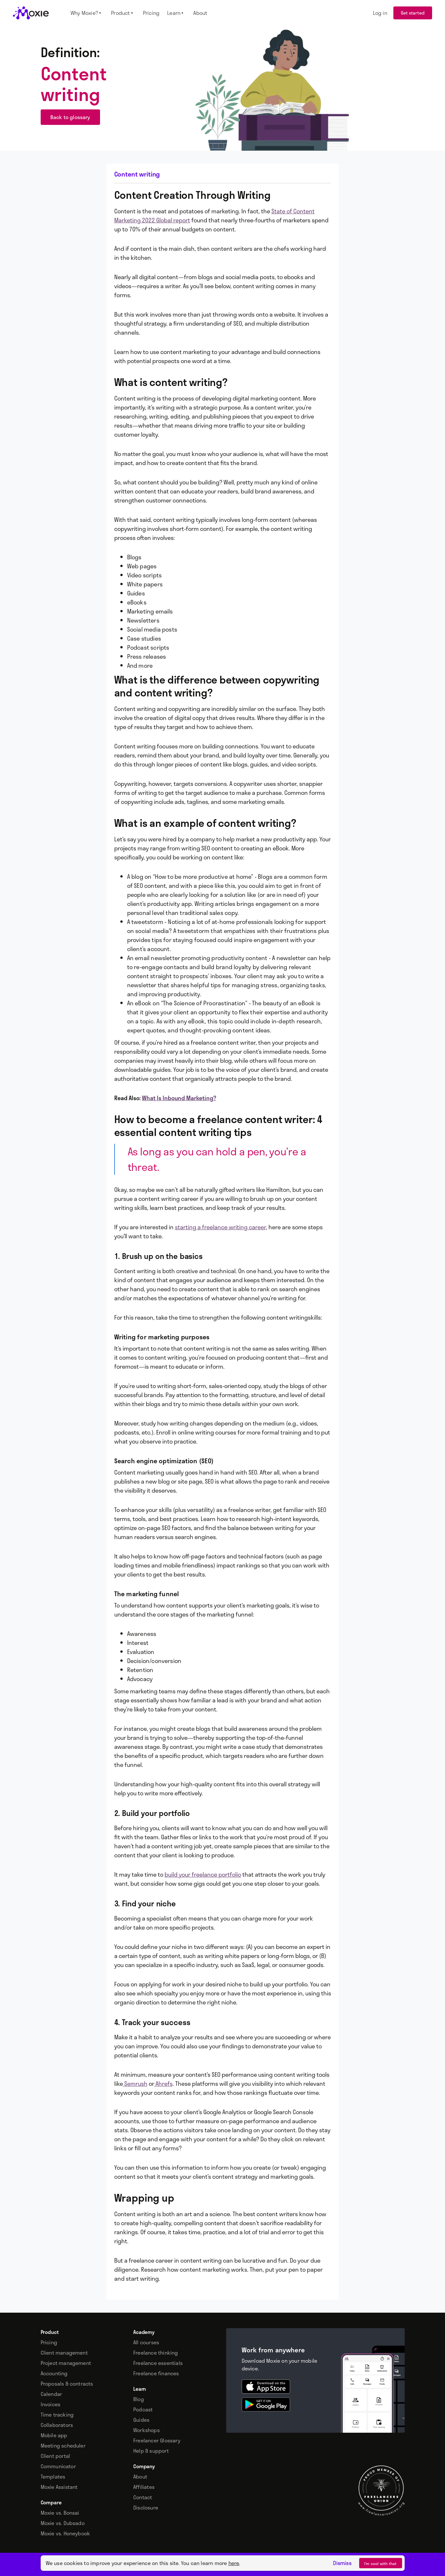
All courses (146, 2342)
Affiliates (144, 2487)
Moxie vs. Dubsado (63, 2523)
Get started (413, 12)
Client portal (55, 2456)
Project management (66, 2363)
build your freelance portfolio (203, 1874)
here (233, 2563)
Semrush (135, 2083)
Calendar (51, 2394)
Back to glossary (70, 117)
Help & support (151, 2451)
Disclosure (145, 2507)
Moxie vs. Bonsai (60, 2513)
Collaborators (57, 2425)
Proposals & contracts (67, 2384)
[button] (87, 12)
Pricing (49, 2342)
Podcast (143, 2409)
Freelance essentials (158, 2363)
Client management (64, 2353)
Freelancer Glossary (156, 2440)
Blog (138, 2399)
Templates (53, 2476)
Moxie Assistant (59, 2487)
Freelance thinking (155, 2353)
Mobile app (54, 2435)
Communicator (58, 2466)
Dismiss (342, 2563)
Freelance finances (156, 2373)
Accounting (54, 2373)
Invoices (51, 2404)
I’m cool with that (380, 2563)
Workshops (146, 2430)
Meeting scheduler (63, 2445)
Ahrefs (163, 2083)
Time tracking (57, 2415)
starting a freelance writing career (220, 1227)
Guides (141, 2420)
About (140, 2476)
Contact (142, 2497)
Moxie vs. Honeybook (65, 2533)
